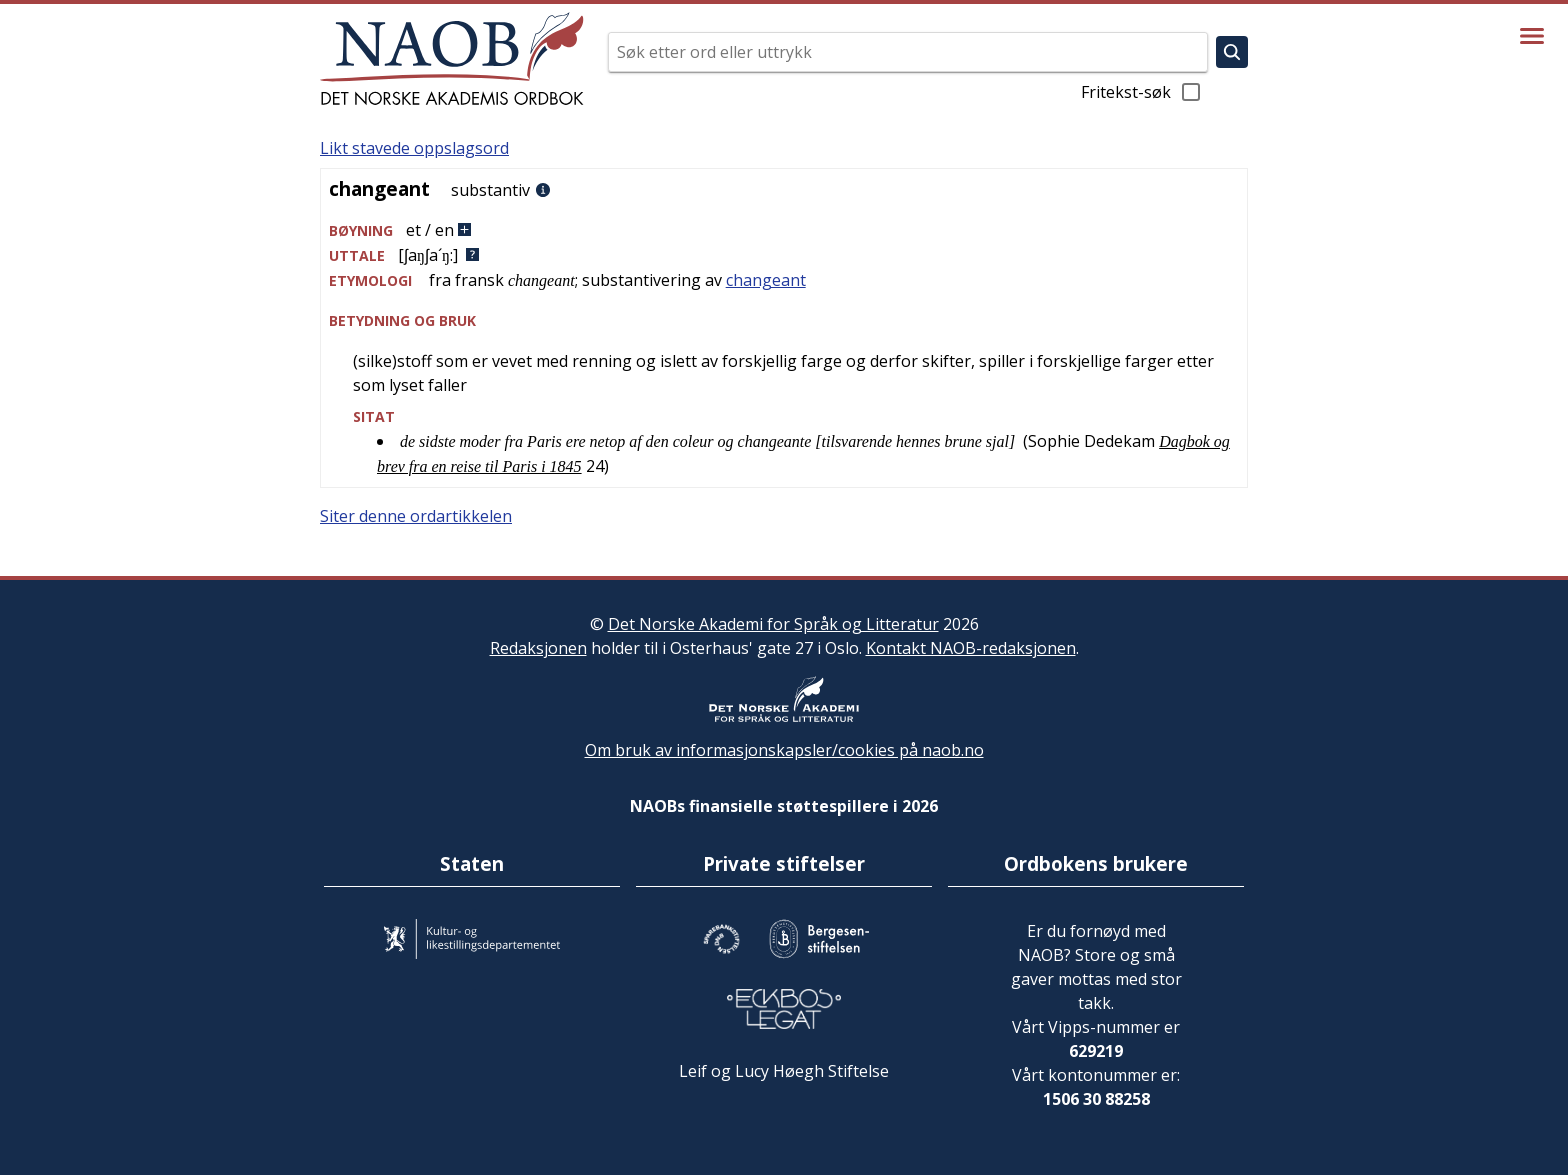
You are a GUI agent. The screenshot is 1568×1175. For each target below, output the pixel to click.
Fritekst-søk (1142, 92)
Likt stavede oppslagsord (414, 148)
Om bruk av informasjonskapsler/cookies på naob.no (784, 750)
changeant (766, 280)
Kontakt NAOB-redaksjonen (971, 648)
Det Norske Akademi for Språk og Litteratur (773, 624)
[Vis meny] (1532, 36)
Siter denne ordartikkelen (416, 516)
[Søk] (1232, 52)
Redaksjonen (538, 648)
